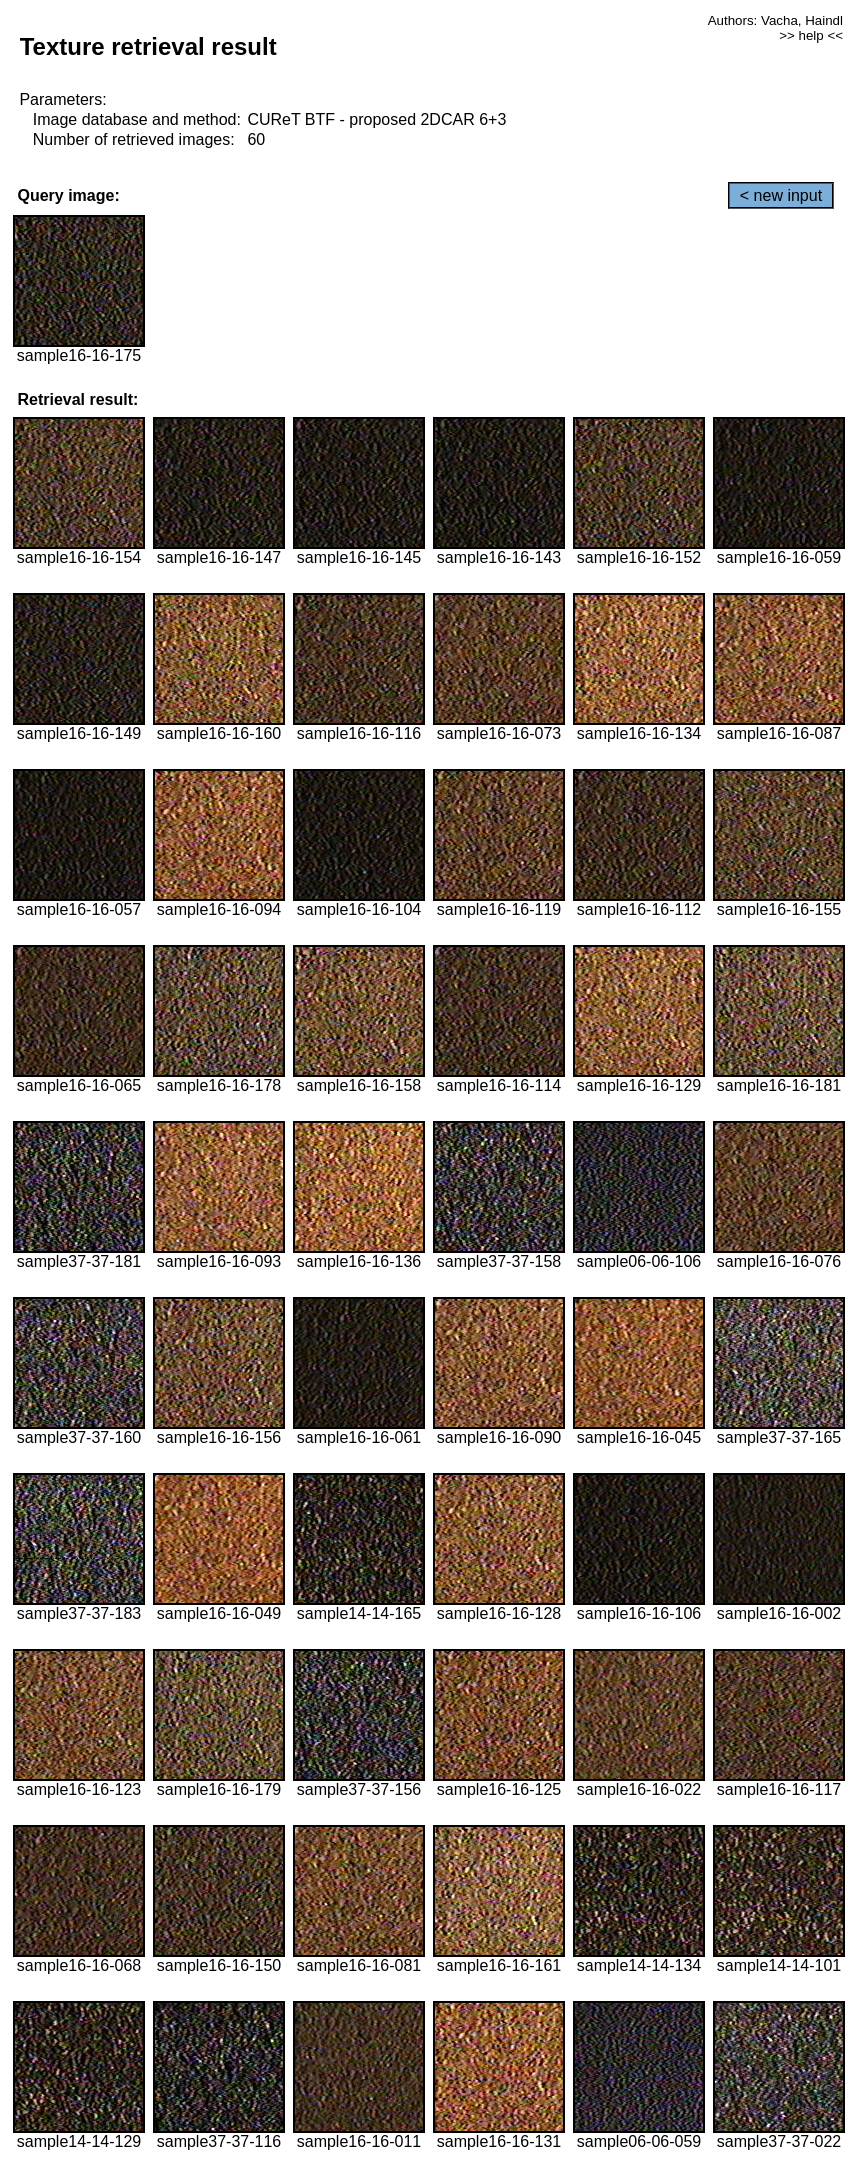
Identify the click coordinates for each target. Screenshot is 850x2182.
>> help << (811, 35)
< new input (781, 195)
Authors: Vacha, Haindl (775, 20)
